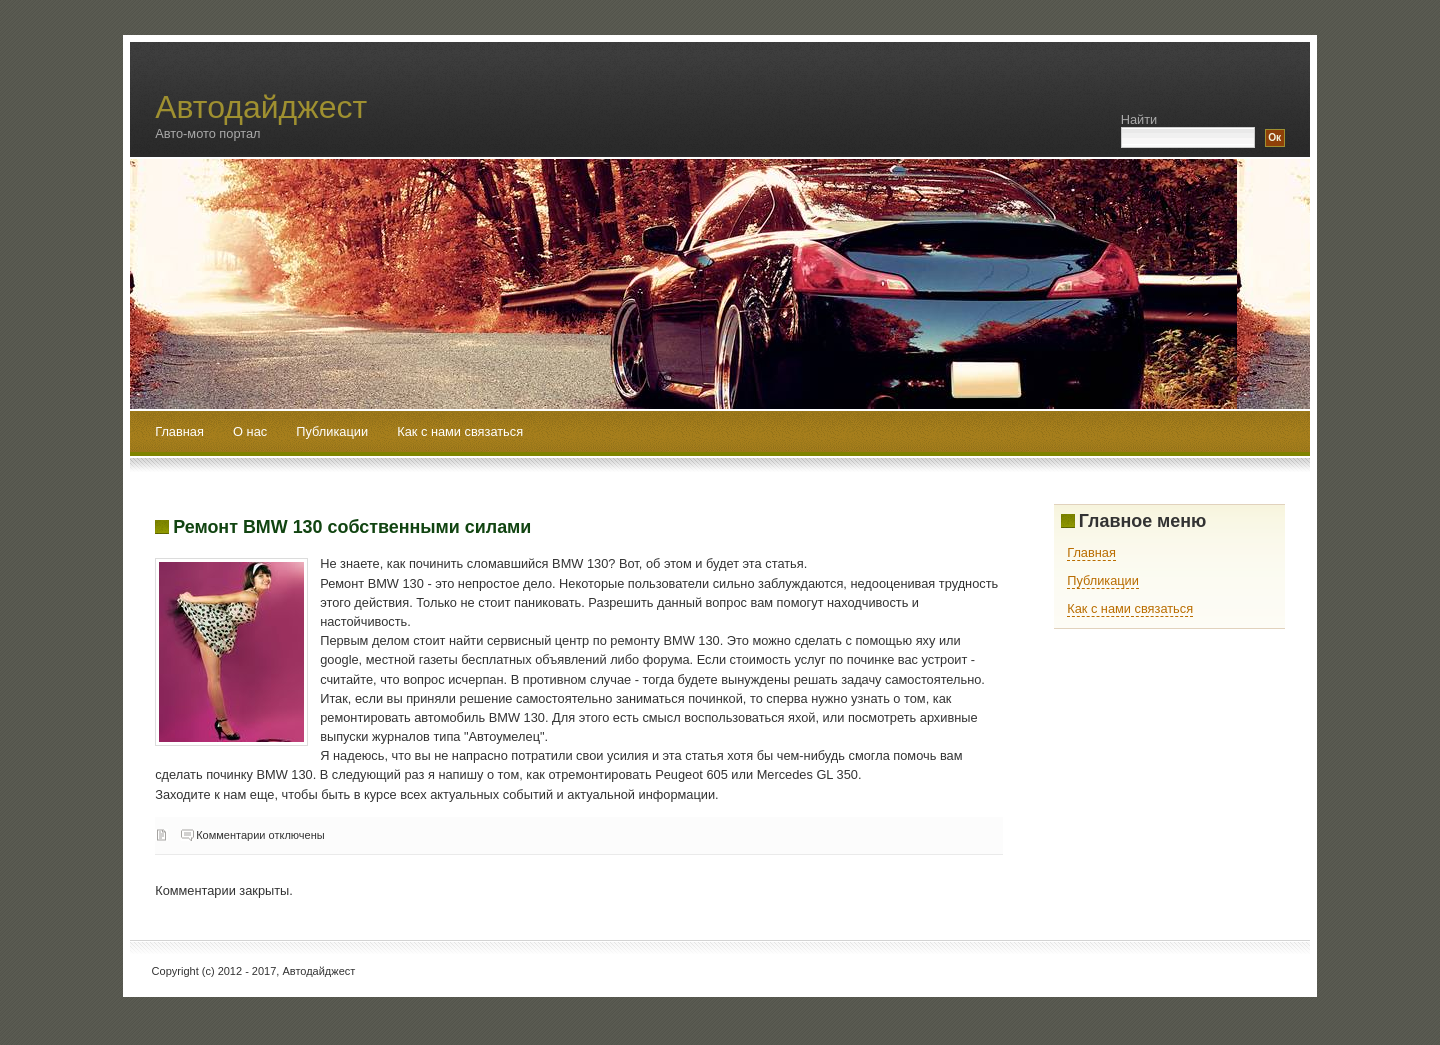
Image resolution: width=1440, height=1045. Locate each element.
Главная (179, 431)
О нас (252, 431)
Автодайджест (261, 107)
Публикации (333, 431)
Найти (1139, 119)
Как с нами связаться (460, 431)
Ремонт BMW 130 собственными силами (352, 527)
